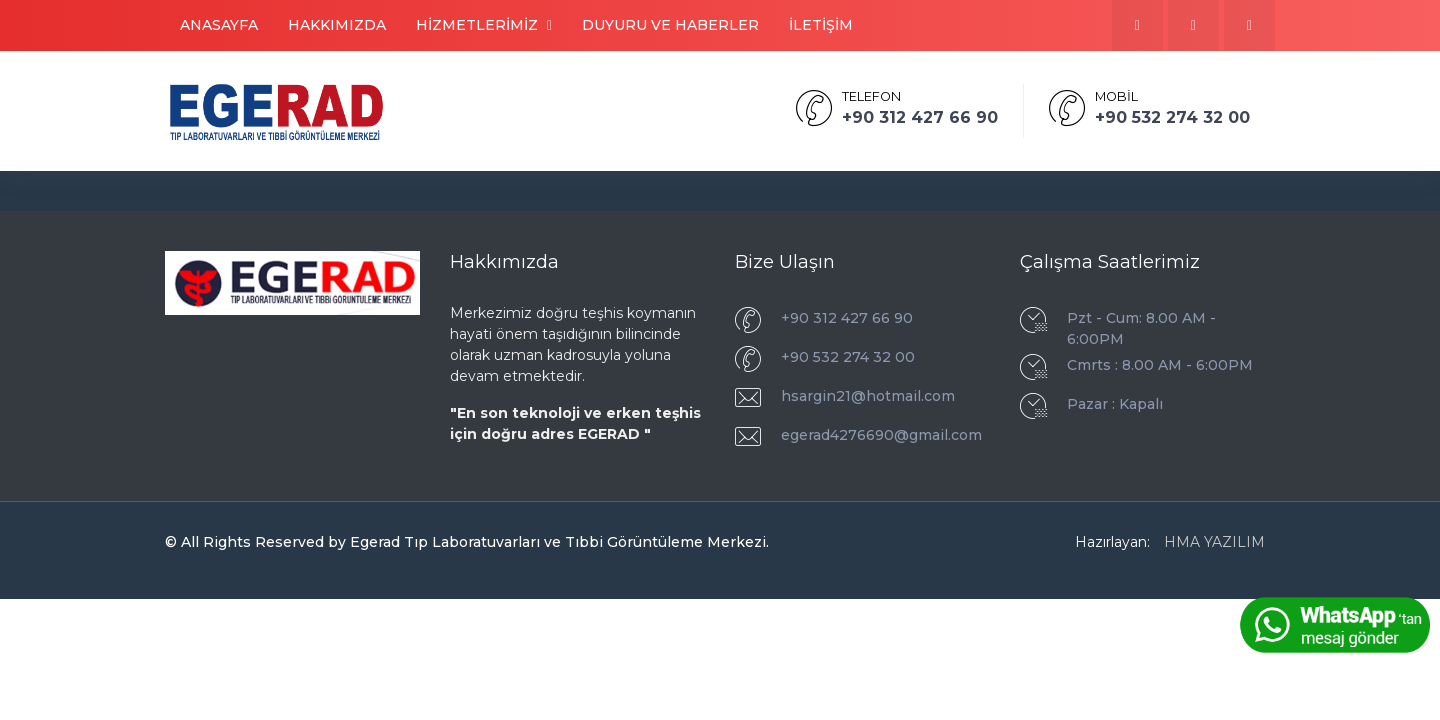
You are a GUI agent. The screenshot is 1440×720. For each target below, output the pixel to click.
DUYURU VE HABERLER (670, 25)
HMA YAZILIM (1214, 542)
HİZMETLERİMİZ (484, 25)
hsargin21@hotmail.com (868, 396)
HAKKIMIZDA (337, 25)
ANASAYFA (219, 25)
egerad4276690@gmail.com (881, 435)
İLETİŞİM (821, 25)
